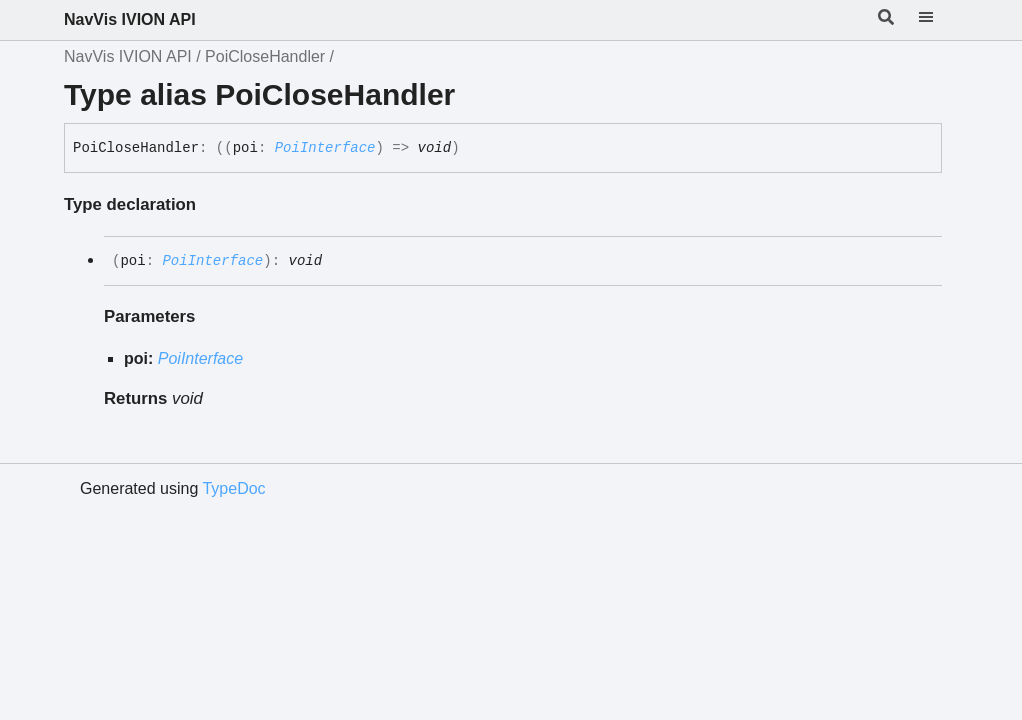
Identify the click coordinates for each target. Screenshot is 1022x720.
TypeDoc (233, 488)
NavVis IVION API (130, 19)
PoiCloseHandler (265, 56)
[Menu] (938, 20)
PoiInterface (325, 148)
